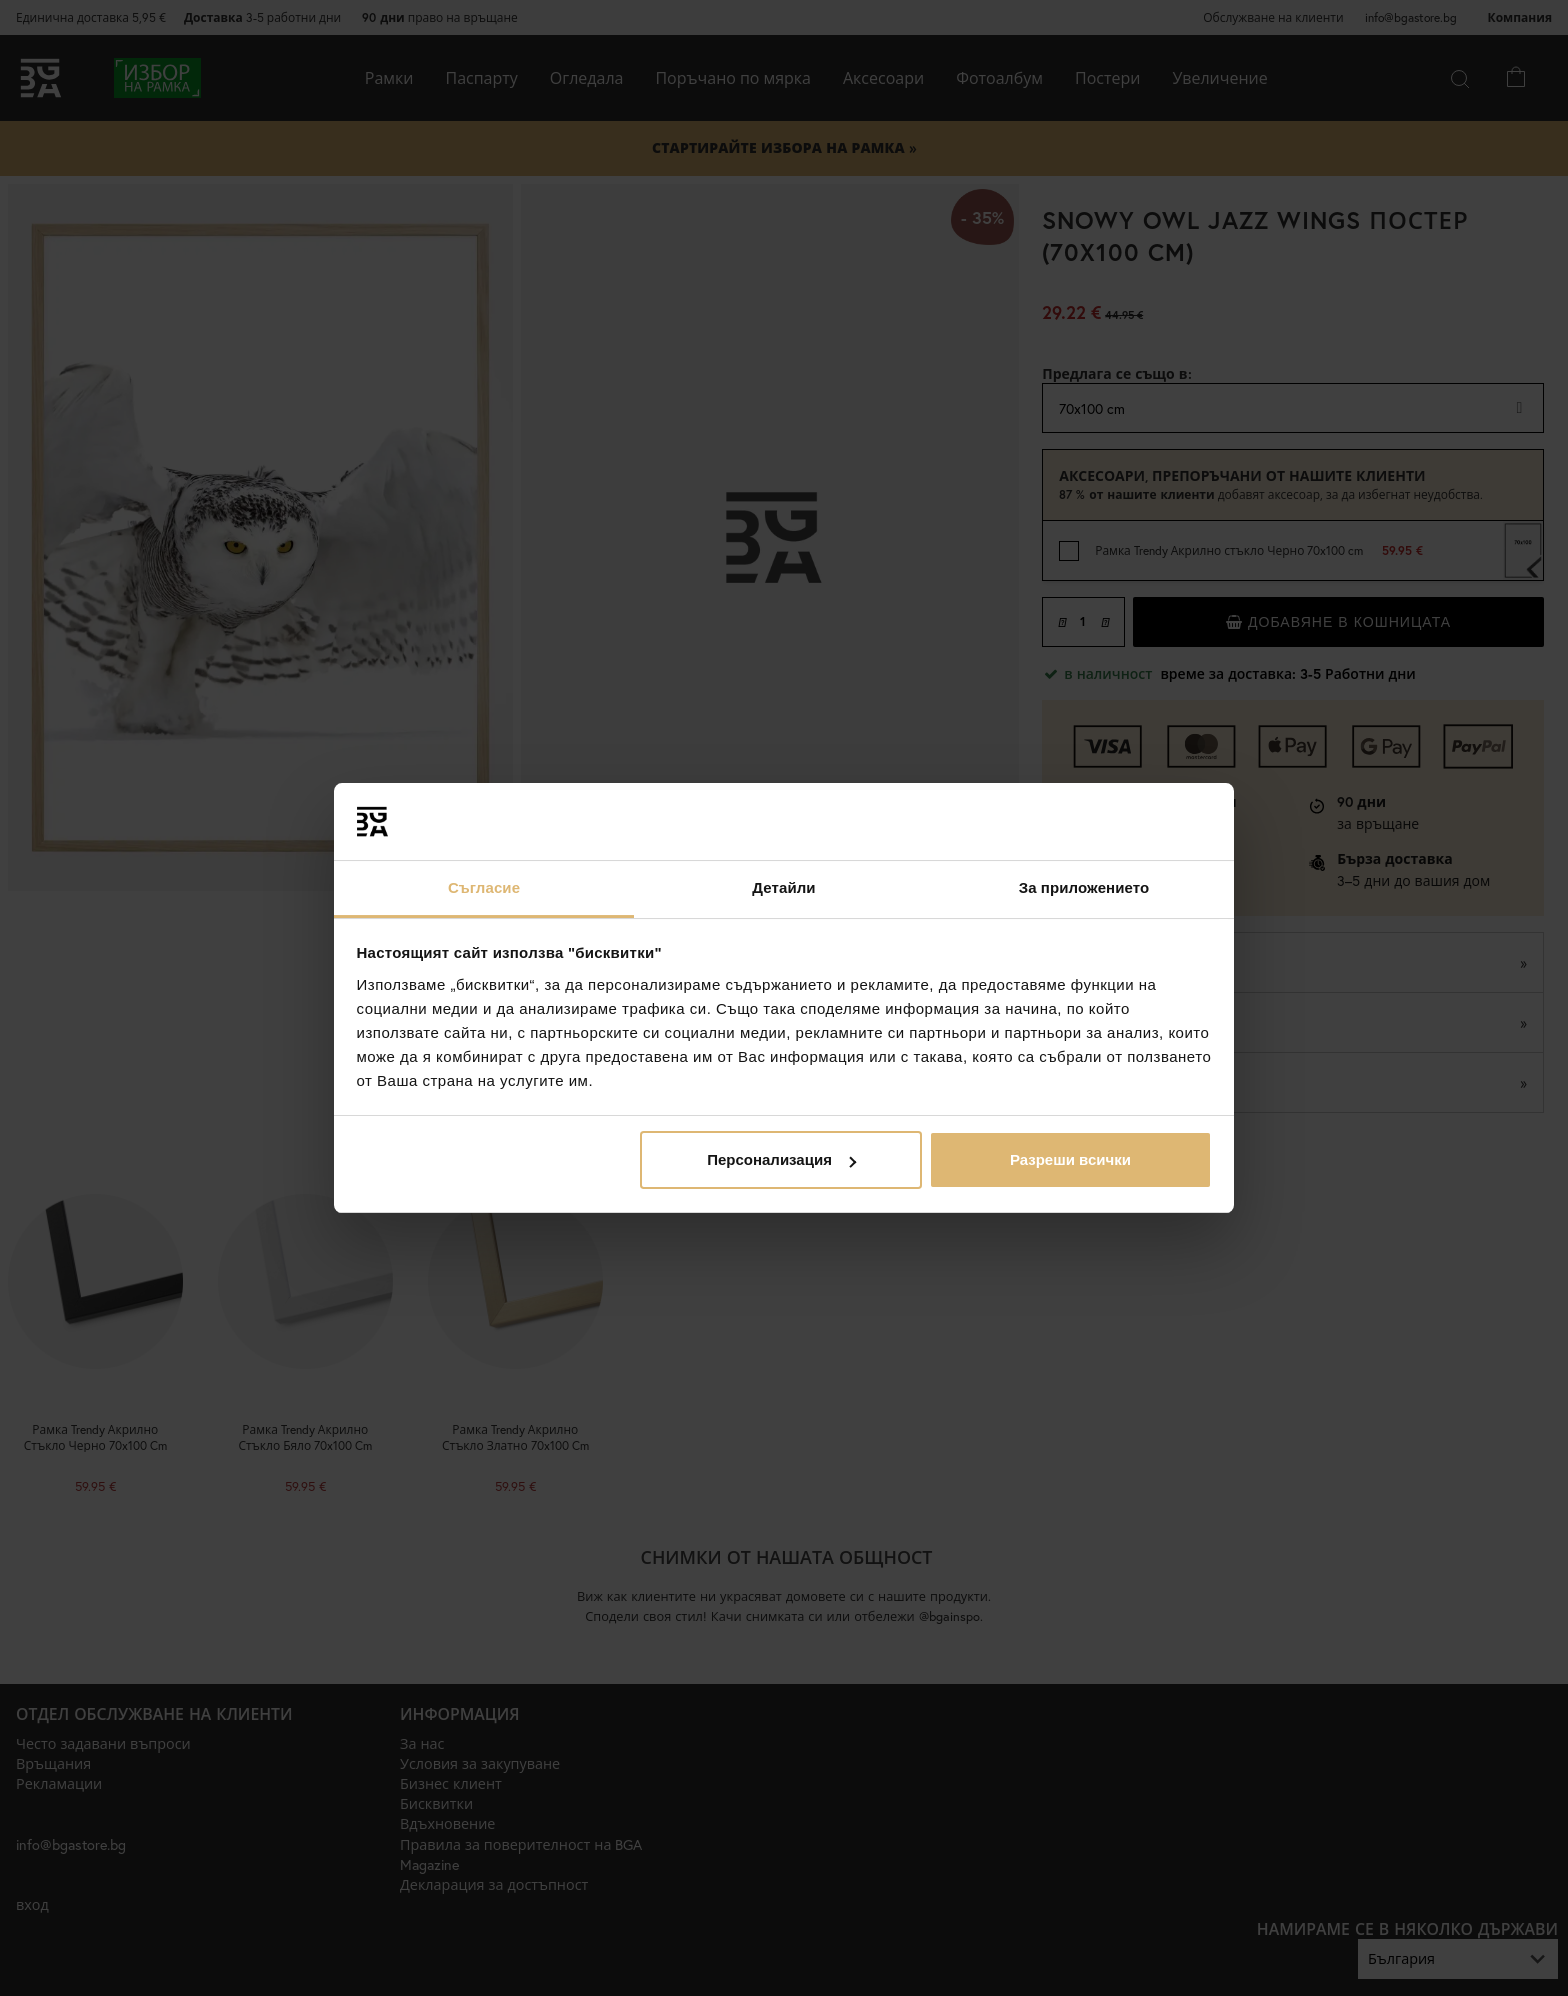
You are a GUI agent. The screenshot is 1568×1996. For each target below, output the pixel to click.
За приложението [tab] (1084, 887)
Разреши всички (1070, 1159)
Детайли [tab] (783, 887)
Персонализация (781, 1159)
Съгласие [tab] (484, 887)
